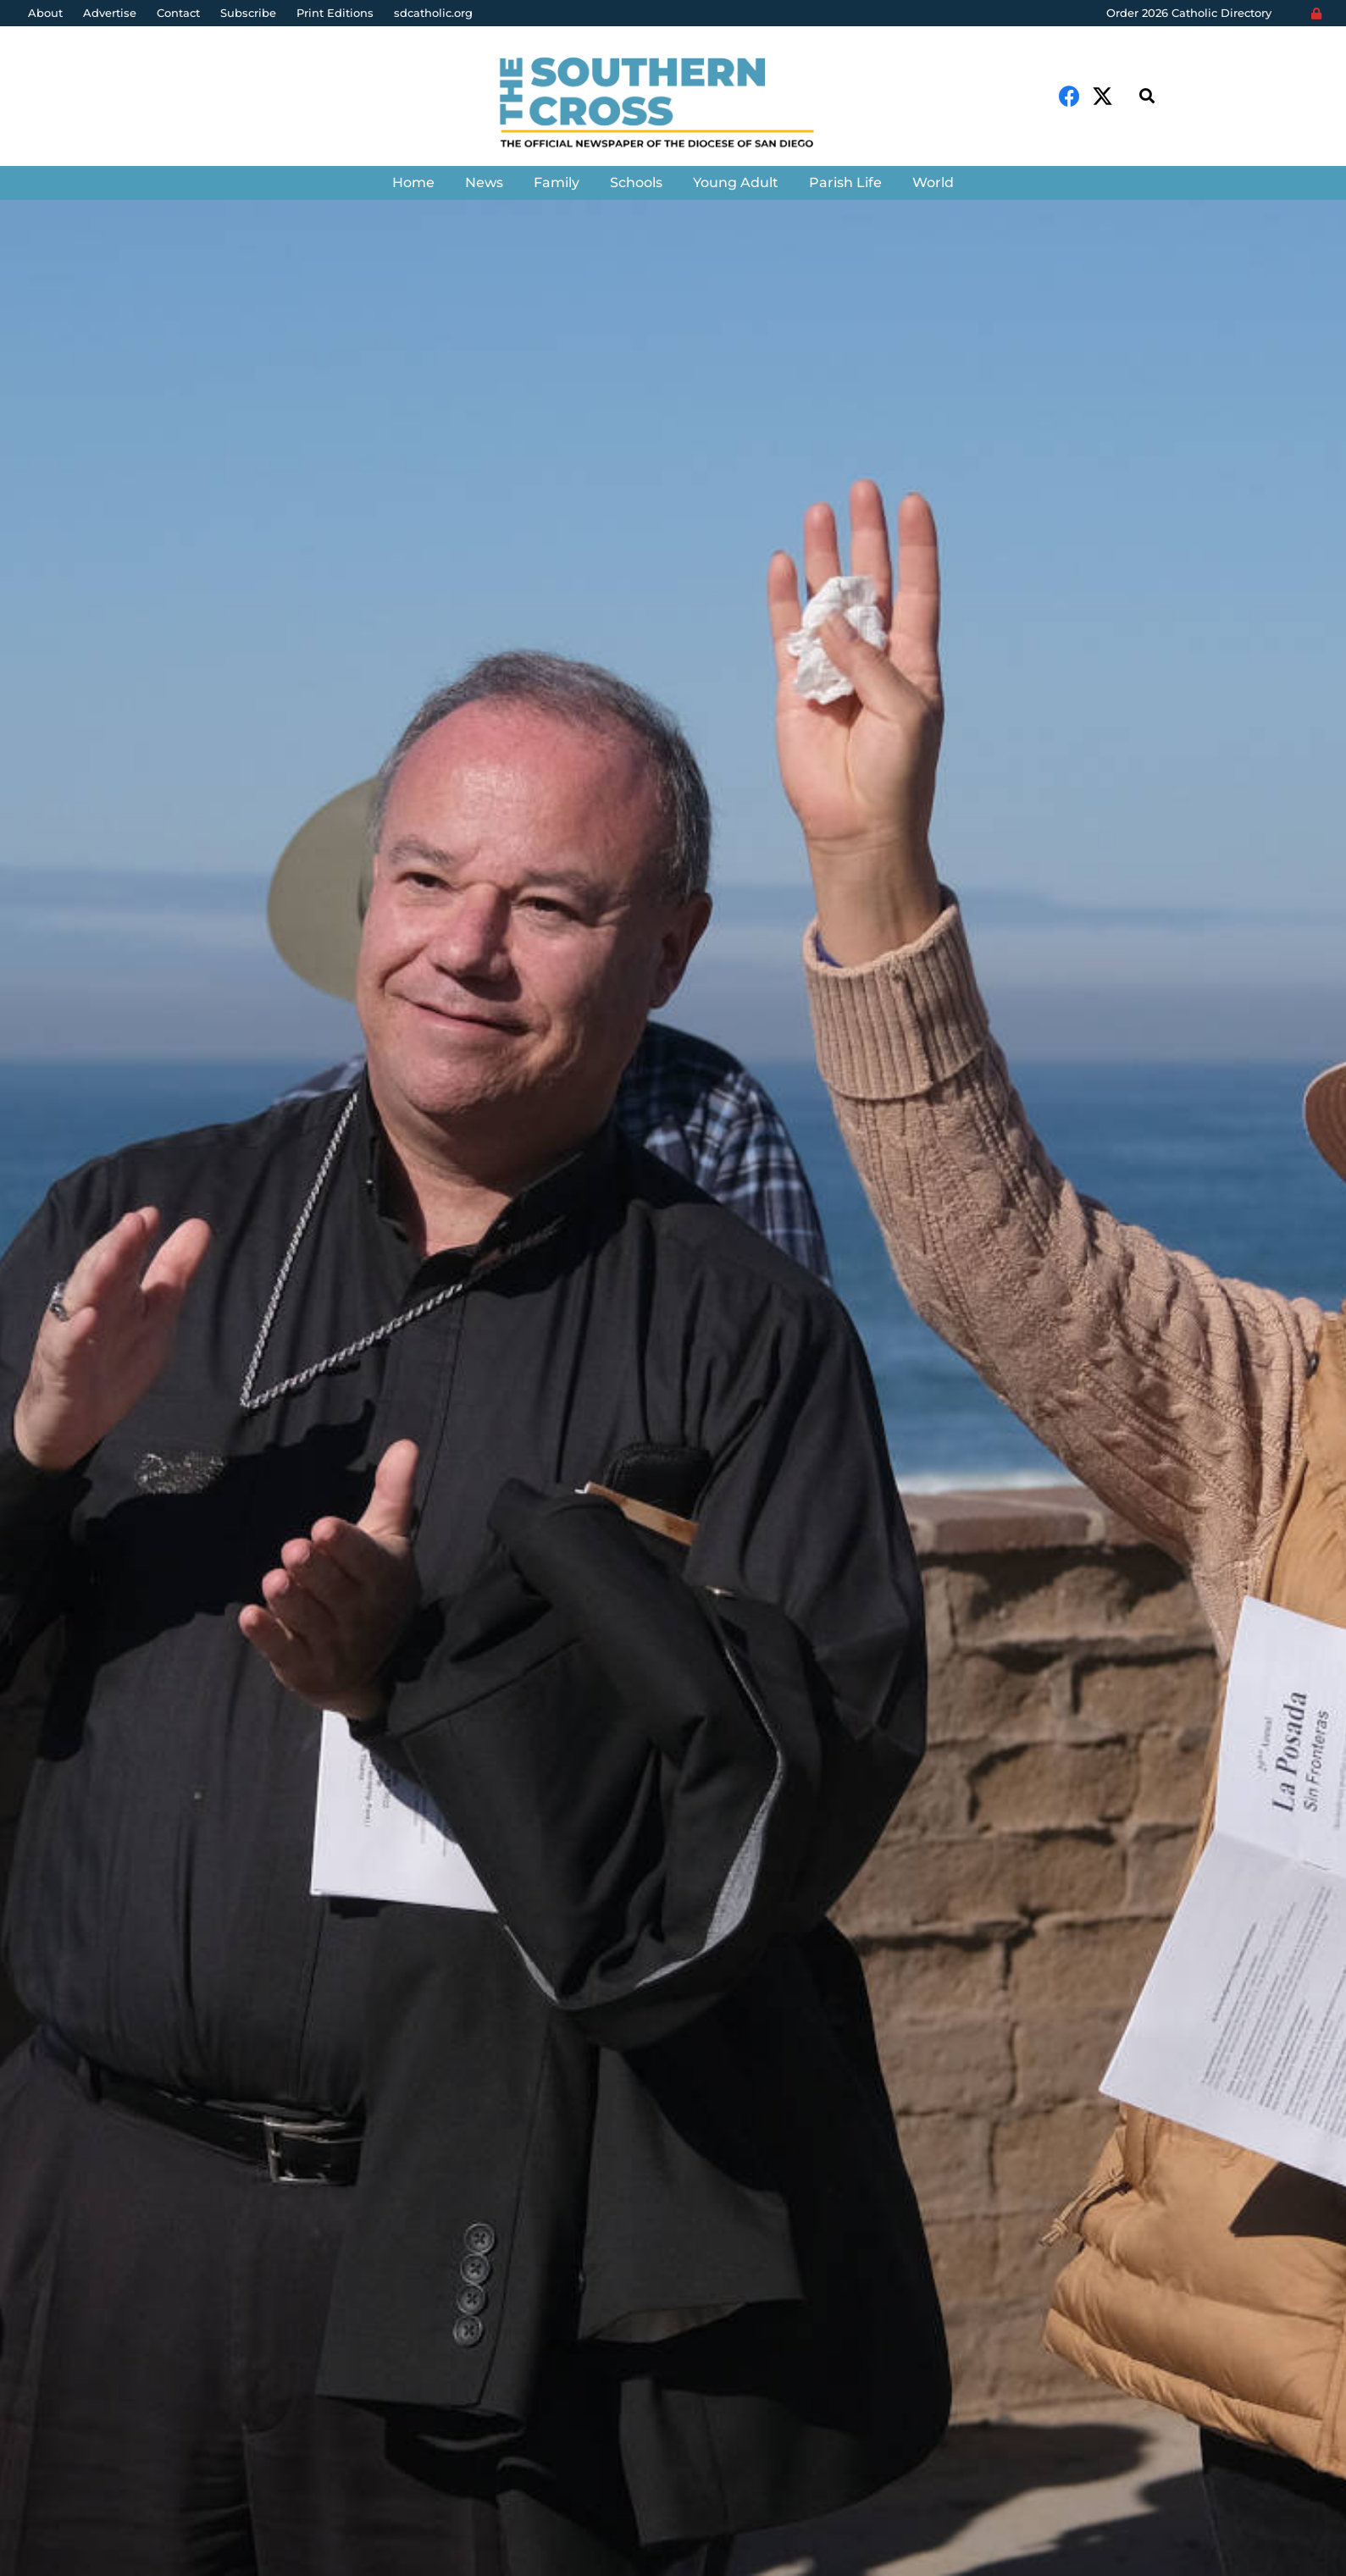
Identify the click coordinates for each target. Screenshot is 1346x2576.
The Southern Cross (119, 1516)
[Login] (1316, 13)
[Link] (673, 104)
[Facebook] (1069, 96)
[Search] (1147, 96)
